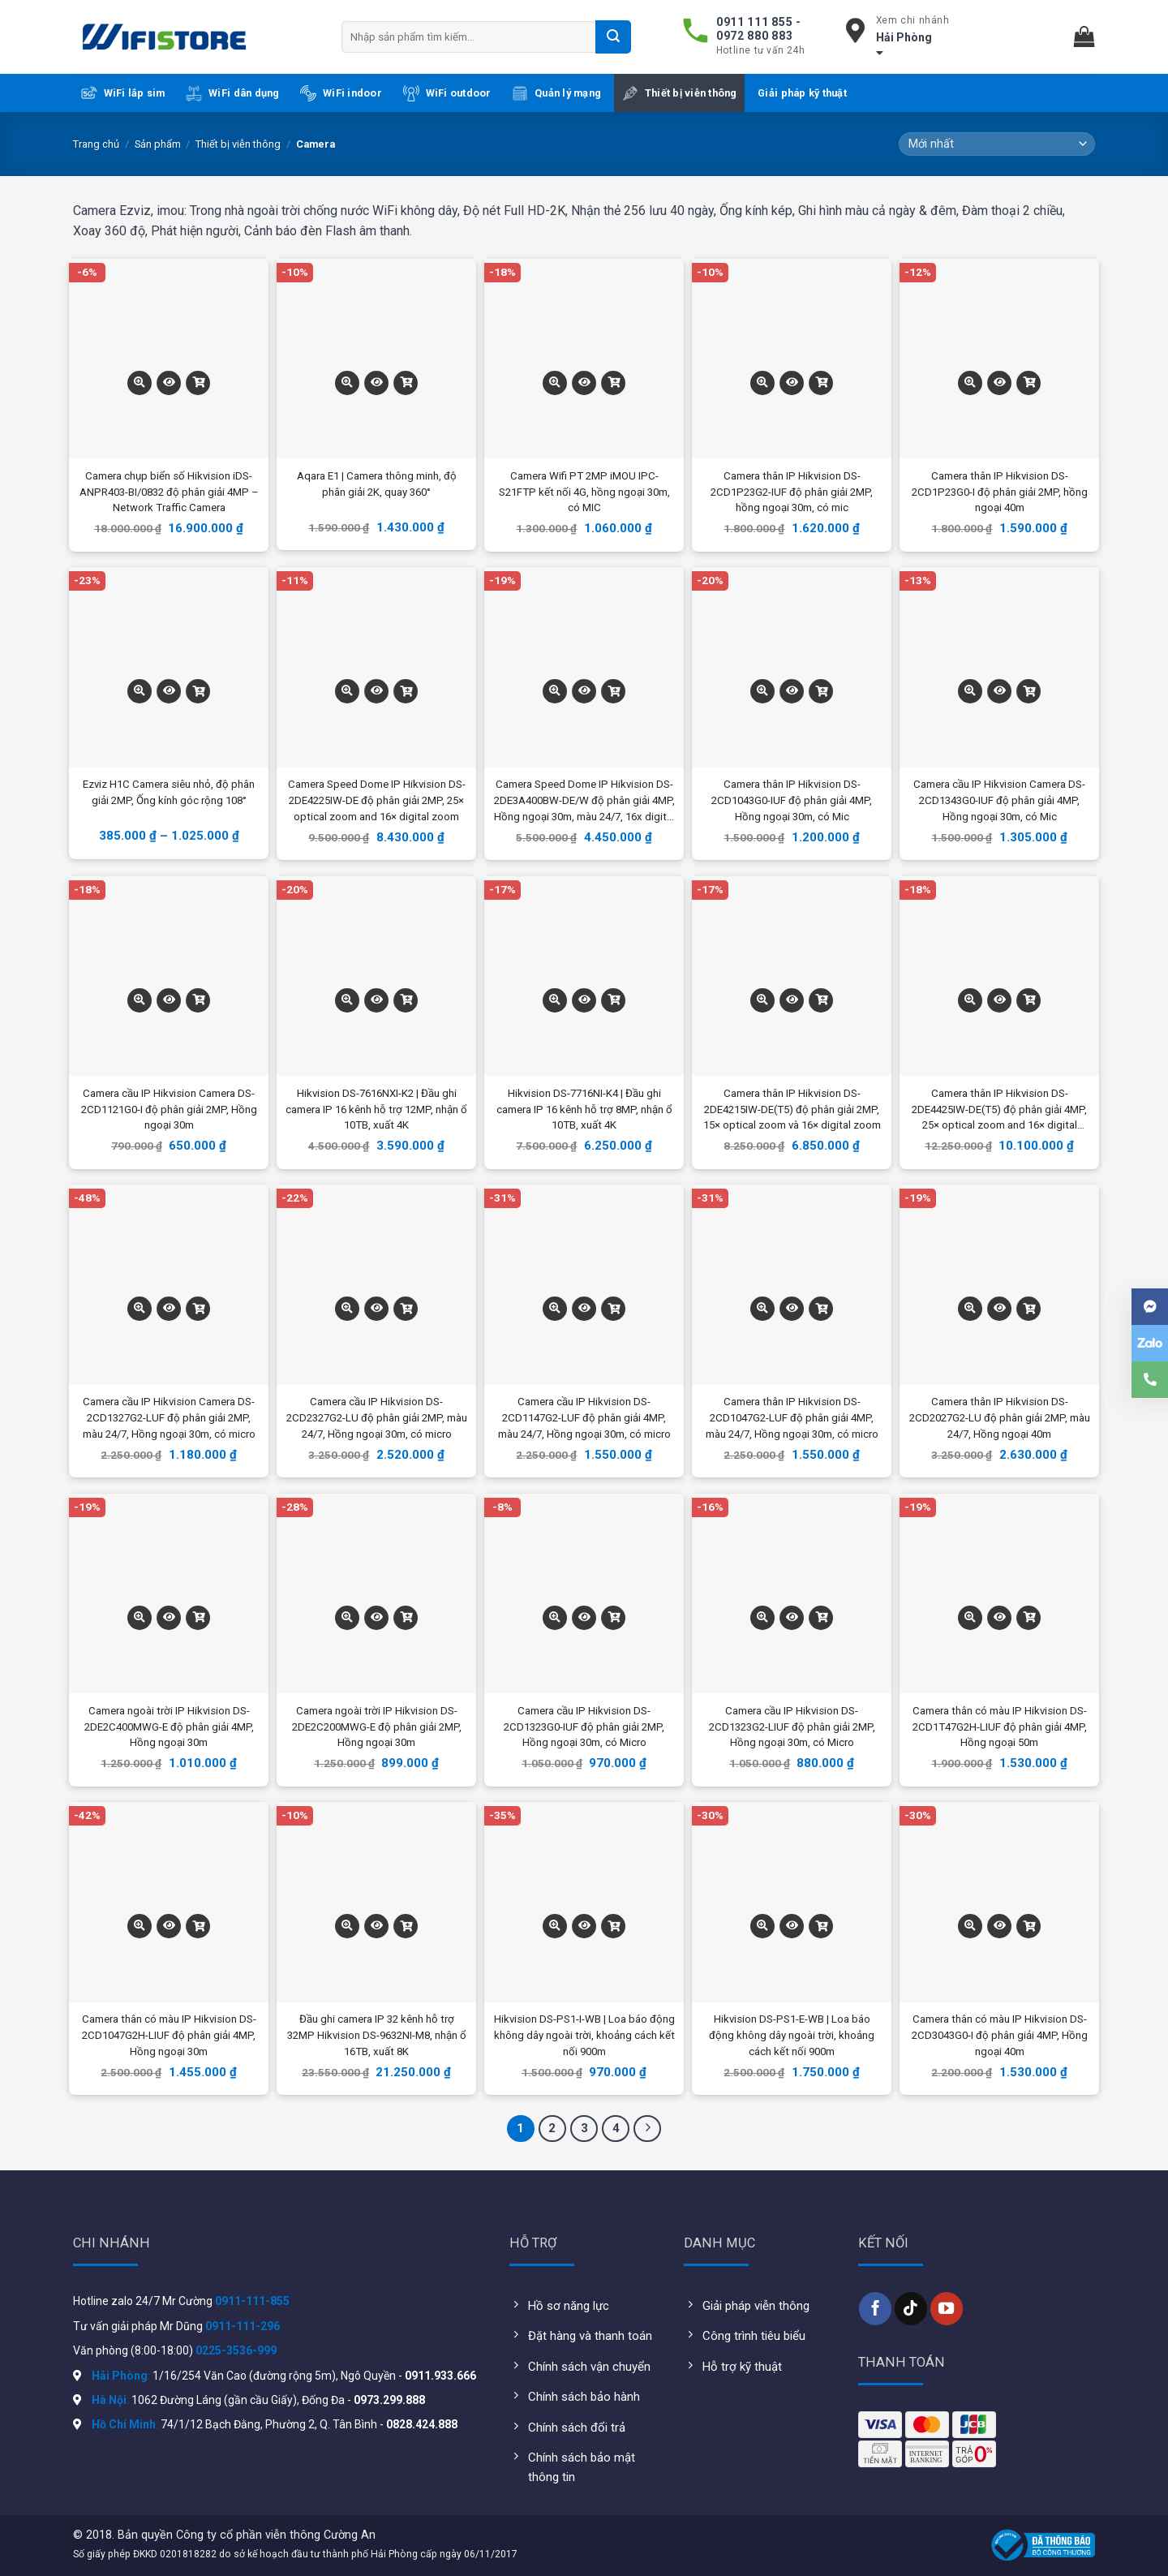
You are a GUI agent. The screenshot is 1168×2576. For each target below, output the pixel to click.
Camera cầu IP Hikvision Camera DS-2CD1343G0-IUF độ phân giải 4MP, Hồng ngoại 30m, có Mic (999, 800)
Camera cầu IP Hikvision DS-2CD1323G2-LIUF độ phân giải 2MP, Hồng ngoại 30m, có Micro (792, 1727)
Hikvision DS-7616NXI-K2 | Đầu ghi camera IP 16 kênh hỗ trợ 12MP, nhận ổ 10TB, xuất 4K (376, 1109)
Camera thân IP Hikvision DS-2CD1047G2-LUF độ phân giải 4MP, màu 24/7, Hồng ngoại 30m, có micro (792, 1418)
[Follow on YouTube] (946, 2308)
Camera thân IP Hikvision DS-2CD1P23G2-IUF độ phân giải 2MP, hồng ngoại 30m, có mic (792, 492)
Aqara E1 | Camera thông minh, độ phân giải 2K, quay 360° (377, 484)
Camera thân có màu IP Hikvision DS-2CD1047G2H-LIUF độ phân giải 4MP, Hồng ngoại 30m (169, 2035)
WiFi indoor (341, 93)
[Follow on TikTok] (911, 2308)
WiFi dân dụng (232, 93)
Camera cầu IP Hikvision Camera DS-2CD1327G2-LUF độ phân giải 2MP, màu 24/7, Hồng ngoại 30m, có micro (169, 1418)
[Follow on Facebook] (875, 2308)
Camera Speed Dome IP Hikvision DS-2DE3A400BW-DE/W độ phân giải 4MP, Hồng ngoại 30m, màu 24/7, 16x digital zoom (584, 801)
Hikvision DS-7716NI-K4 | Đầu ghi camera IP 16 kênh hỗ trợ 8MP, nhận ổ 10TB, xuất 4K (584, 1109)
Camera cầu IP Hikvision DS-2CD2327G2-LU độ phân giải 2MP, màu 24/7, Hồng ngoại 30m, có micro (376, 1418)
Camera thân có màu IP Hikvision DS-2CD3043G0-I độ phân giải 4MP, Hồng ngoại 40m (1000, 2035)
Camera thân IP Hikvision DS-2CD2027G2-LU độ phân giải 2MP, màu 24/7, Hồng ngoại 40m (999, 1418)
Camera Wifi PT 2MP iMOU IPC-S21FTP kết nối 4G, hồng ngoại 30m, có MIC (584, 492)
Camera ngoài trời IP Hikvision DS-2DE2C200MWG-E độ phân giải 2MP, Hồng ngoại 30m (377, 1727)
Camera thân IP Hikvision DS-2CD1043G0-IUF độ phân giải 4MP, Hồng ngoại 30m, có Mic (791, 800)
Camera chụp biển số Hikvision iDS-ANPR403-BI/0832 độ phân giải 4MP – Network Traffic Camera (169, 492)
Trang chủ (96, 144)
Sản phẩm (158, 144)
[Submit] (613, 36)
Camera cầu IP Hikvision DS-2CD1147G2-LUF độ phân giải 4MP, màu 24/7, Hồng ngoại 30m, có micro (584, 1418)
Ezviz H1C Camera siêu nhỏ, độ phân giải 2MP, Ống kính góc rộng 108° (169, 792)
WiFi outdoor (447, 93)
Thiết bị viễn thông (679, 93)
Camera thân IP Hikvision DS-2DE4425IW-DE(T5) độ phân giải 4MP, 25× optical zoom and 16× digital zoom (999, 1110)
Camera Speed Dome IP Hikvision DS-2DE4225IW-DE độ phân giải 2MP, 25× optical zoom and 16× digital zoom (377, 800)
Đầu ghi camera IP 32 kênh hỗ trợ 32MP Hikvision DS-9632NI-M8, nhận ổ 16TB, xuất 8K (376, 2035)
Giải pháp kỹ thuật (802, 93)
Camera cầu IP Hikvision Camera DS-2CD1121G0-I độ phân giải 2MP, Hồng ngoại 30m (169, 1109)
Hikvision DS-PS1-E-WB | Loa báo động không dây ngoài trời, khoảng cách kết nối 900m (791, 2035)
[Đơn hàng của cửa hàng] (997, 144)
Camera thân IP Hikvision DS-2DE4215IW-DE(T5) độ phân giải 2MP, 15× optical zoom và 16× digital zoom (792, 1109)
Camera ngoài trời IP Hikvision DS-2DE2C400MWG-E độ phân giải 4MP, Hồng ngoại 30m (169, 1727)
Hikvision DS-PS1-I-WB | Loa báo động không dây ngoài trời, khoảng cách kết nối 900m (584, 2035)
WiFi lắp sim (123, 93)
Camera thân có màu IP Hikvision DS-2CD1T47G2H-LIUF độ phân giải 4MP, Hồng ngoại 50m (999, 1727)
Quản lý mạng (556, 93)
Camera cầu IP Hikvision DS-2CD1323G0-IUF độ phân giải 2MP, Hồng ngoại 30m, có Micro (584, 1727)
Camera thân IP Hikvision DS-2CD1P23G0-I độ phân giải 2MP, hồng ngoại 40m (1000, 492)
